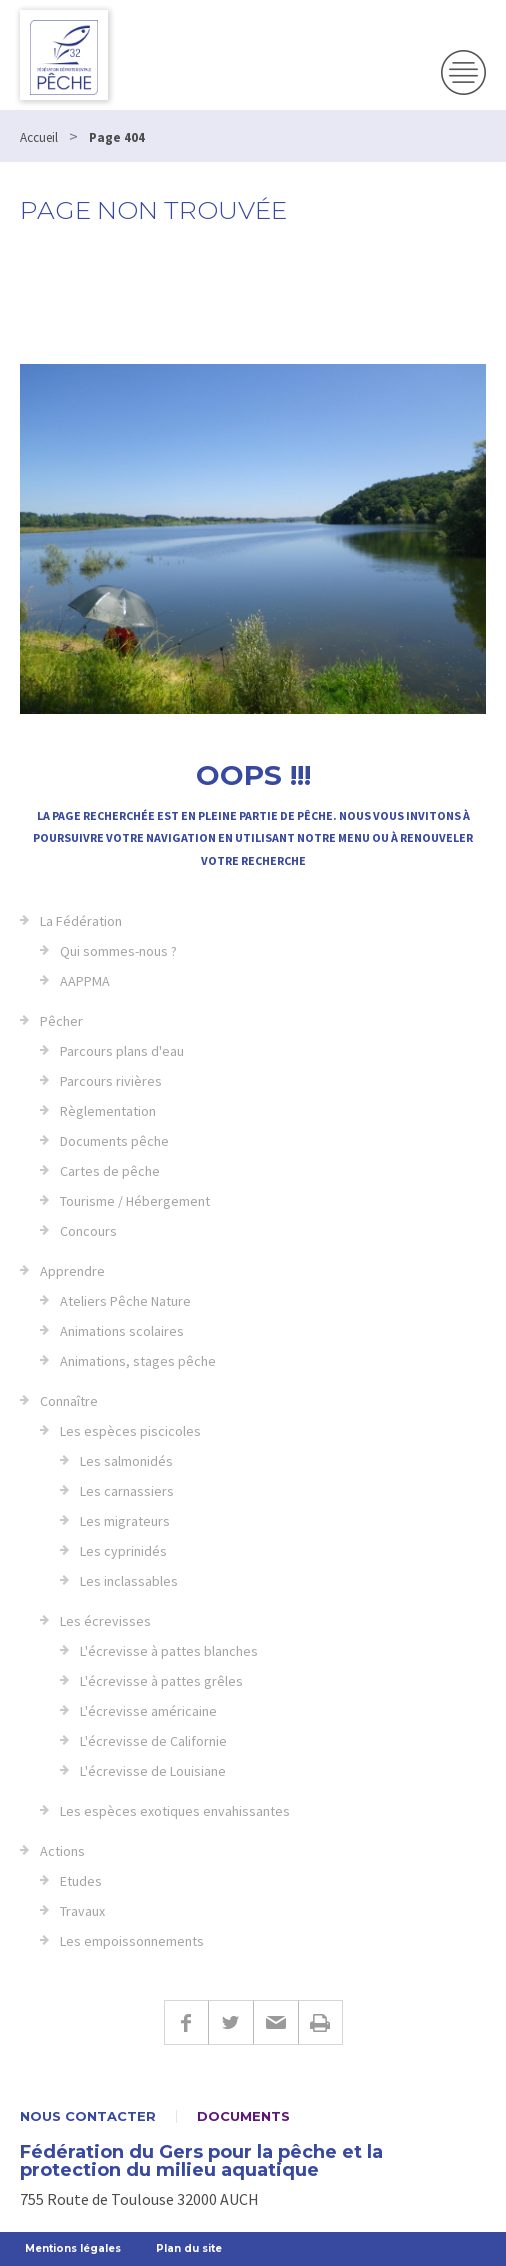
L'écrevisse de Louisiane (153, 1771)
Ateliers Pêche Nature (125, 1301)
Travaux (82, 1911)
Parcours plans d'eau (122, 1051)
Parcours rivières (111, 1081)
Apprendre (72, 1271)
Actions (62, 1851)
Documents (243, 2116)
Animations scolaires (122, 1331)
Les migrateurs (125, 1521)
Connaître (69, 1401)
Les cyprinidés (123, 1551)
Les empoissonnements (132, 1941)
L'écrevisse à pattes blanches (169, 1651)
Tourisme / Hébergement (135, 1201)
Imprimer (320, 2022)
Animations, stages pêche (138, 1361)
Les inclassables (129, 1581)
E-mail (275, 2022)
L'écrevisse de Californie (153, 1741)
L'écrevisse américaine (148, 1711)
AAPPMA (85, 981)
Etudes (81, 1881)
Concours (88, 1231)
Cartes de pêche (110, 1171)
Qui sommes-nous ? (118, 951)
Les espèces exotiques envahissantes (175, 1811)
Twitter (230, 2022)
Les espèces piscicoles (130, 1431)
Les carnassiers (127, 1491)
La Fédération (81, 921)
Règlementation (108, 1111)
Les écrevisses (105, 1621)
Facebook (186, 2022)
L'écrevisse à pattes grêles (161, 1681)
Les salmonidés (126, 1461)
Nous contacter (88, 2116)
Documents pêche (114, 1141)
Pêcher (61, 1021)
